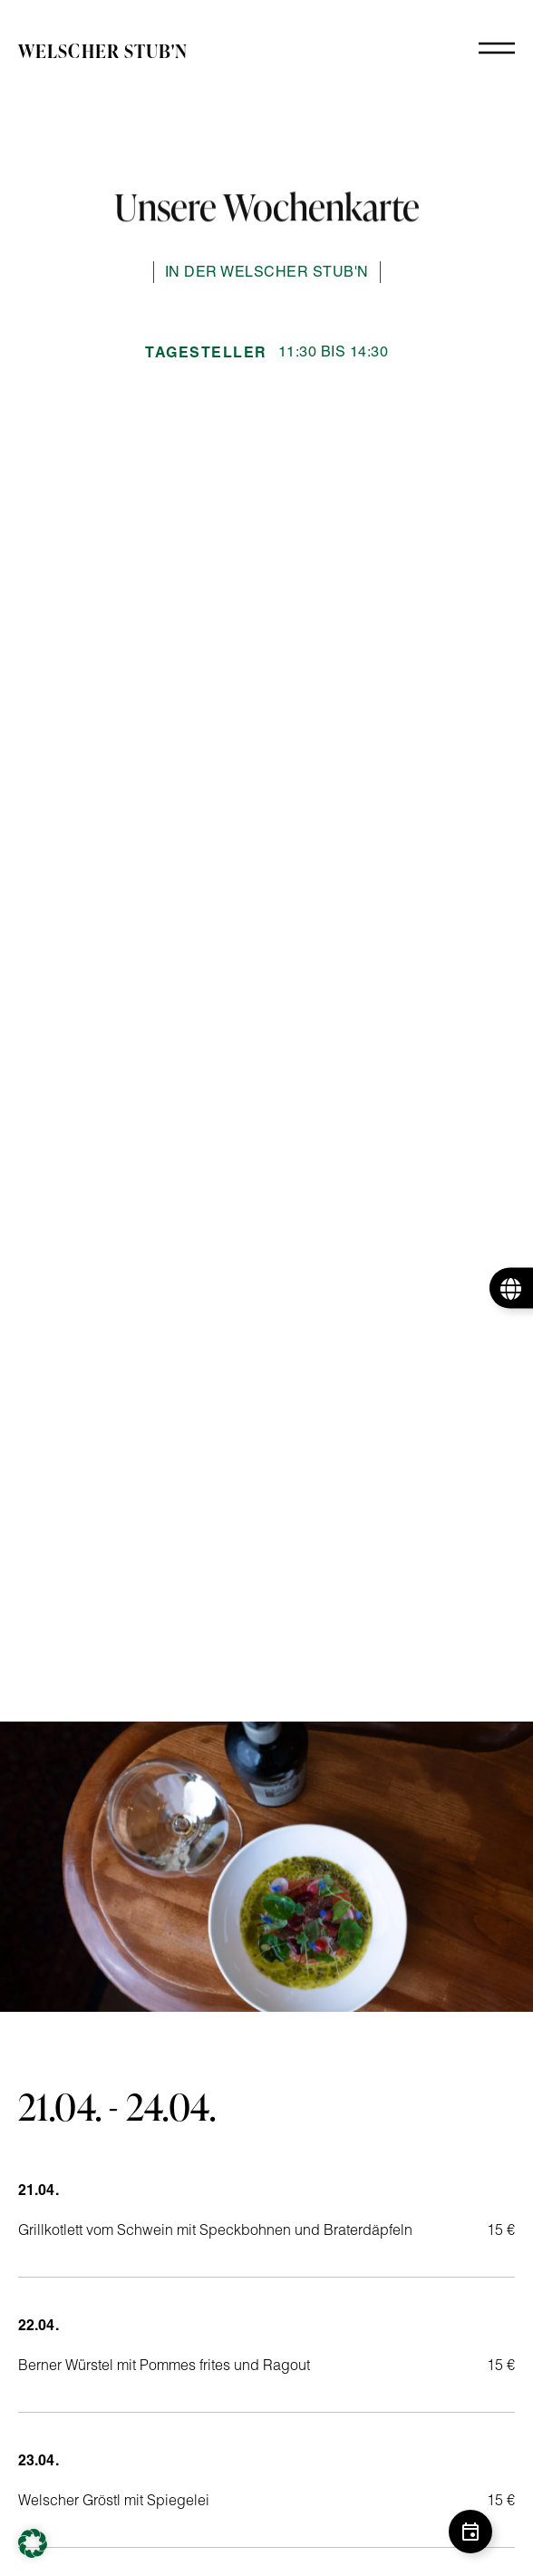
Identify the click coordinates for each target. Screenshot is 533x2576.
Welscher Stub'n (103, 50)
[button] (32, 2543)
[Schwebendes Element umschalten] (470, 2531)
